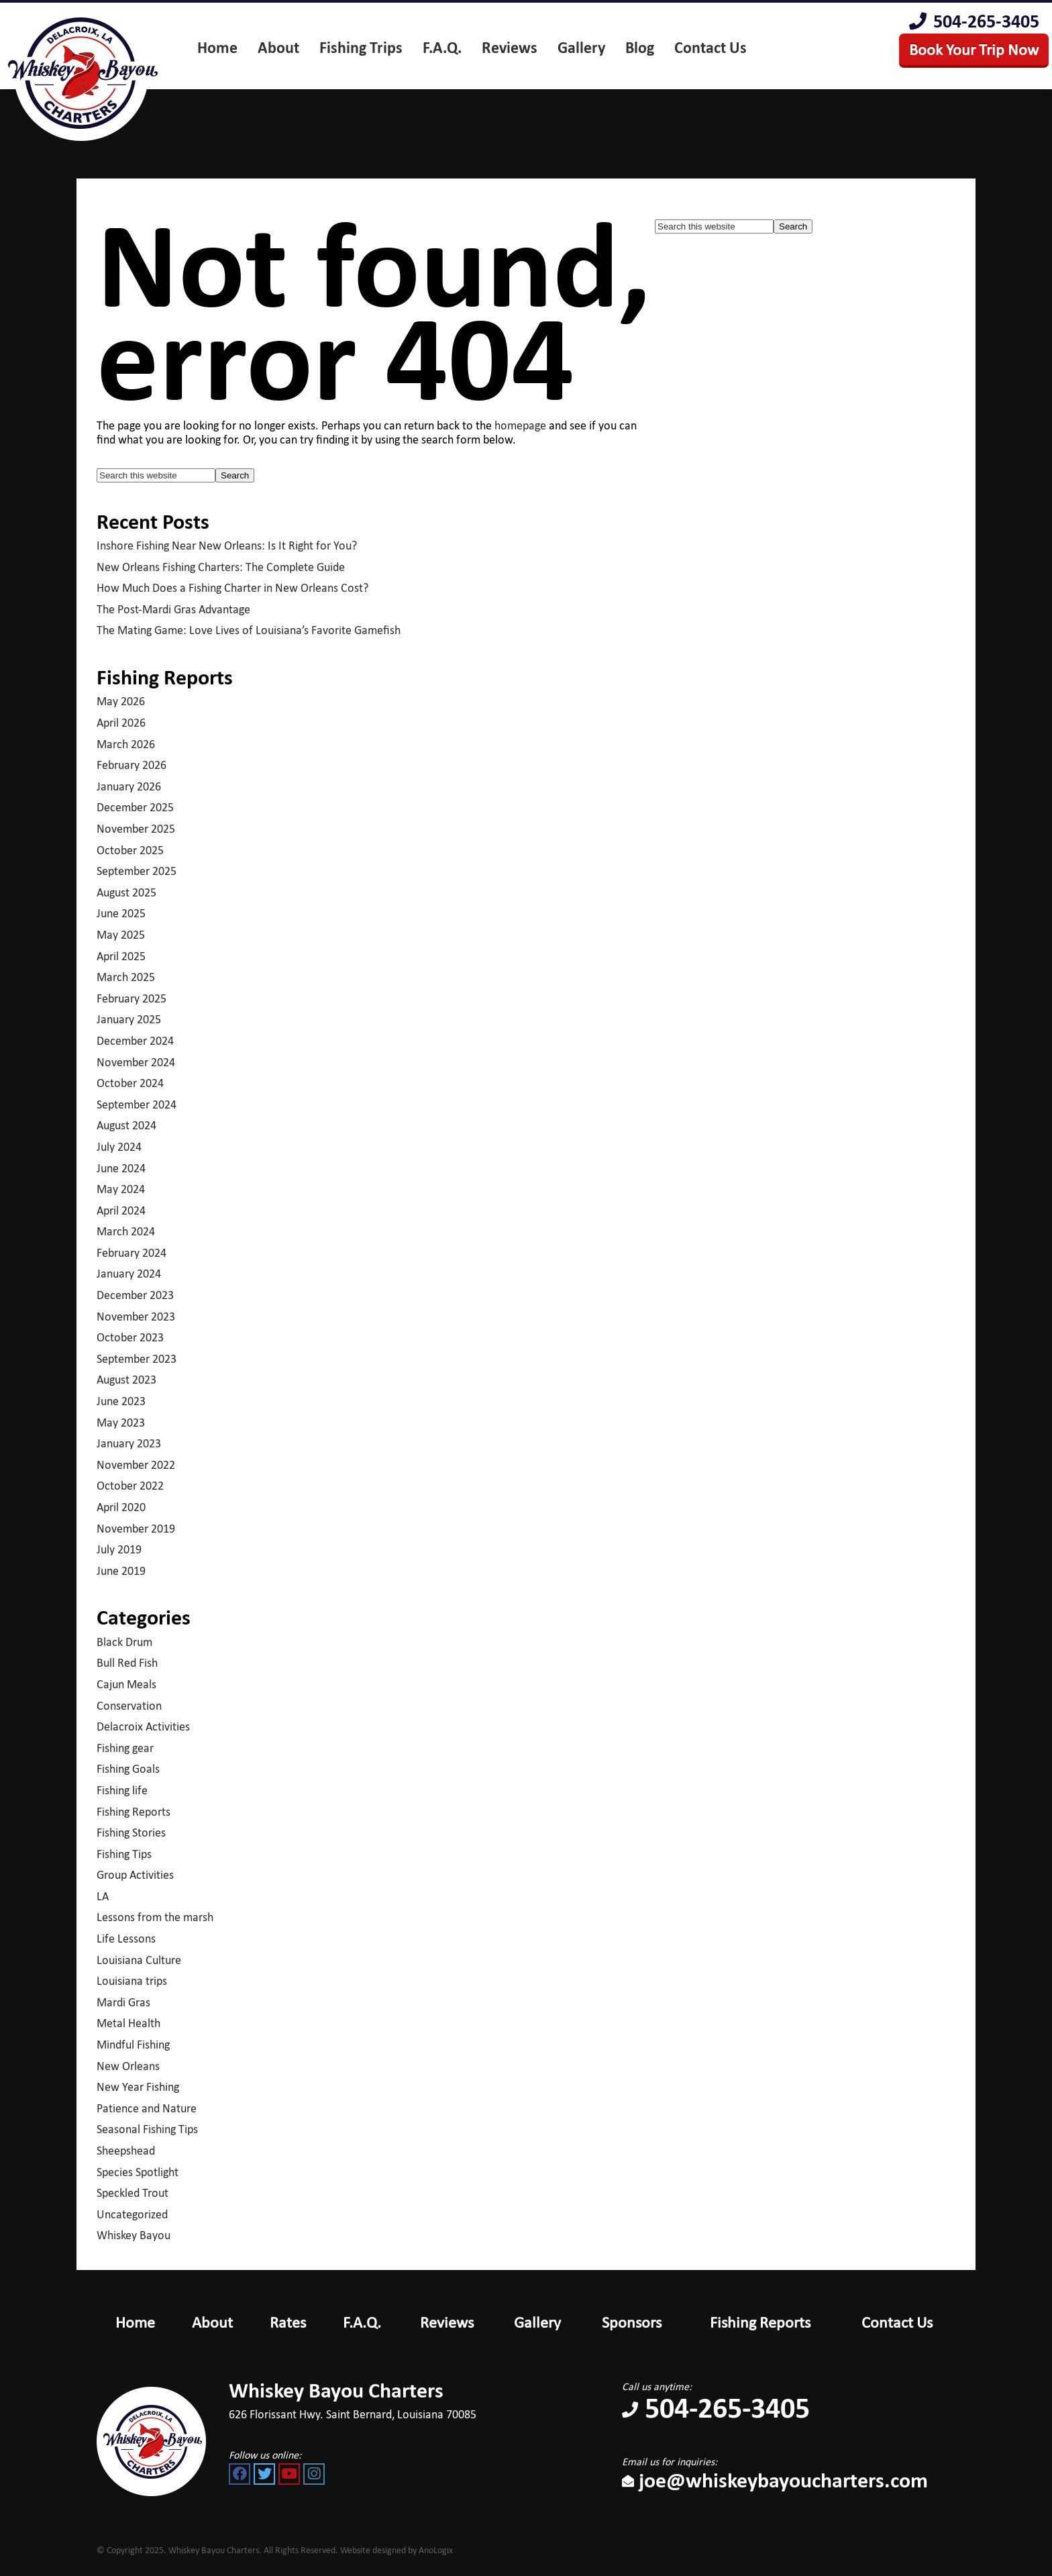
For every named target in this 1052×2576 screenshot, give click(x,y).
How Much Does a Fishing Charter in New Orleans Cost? (232, 588)
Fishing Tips (124, 1854)
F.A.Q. (362, 2322)
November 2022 (136, 1465)
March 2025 (126, 977)
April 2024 (121, 1210)
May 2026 (121, 701)
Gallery (537, 2322)
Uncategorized (132, 2214)
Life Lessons (126, 1938)
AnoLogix (436, 2550)
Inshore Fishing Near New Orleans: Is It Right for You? (227, 545)
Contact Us (897, 2322)
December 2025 (135, 807)
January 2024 (129, 1274)
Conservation (129, 1706)
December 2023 (135, 1295)
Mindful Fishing (133, 2045)
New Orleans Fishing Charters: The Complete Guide (221, 567)
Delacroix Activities (143, 1726)
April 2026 (121, 723)
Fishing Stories (131, 1832)
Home (135, 2322)
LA (103, 1896)
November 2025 (136, 829)
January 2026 (129, 786)
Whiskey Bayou (133, 2235)
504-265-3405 (974, 21)
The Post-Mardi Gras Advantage (173, 609)
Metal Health (128, 2023)
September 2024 (136, 1104)
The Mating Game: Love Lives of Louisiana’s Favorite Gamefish (249, 630)
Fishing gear (125, 1748)
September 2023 (136, 1359)
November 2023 (136, 1316)
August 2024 (126, 1125)
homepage (520, 425)
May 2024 (121, 1189)
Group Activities (135, 1875)
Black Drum (124, 1642)
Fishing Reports (133, 1812)
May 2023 (121, 1422)
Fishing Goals (128, 1769)
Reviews (447, 2322)
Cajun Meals (126, 1684)
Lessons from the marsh (155, 1917)
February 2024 (131, 1253)
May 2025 (121, 935)
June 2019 (121, 1571)
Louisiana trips (132, 1981)
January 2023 (129, 1443)
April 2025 (121, 956)
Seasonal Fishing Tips (147, 2129)
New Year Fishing (138, 2087)
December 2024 (135, 1041)
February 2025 (131, 998)
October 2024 (130, 1083)
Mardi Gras (123, 2002)
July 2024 (119, 1147)
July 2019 (119, 1549)
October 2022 (130, 1486)
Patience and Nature (147, 2108)
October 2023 (130, 1337)
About (212, 2322)
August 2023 (126, 1380)
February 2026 (131, 765)
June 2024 (121, 1168)
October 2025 (130, 850)
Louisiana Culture (139, 1960)
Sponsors (632, 2322)
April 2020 (121, 1507)
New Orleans (128, 2066)
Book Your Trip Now (974, 49)
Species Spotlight (137, 2172)
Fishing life (122, 1790)
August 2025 (126, 892)
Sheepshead (126, 2151)
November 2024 (136, 1062)
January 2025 (129, 1019)
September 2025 (136, 871)
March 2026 (126, 744)
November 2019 (136, 1529)
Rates (288, 2322)
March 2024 (126, 1231)
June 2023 (121, 1401)
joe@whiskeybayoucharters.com (775, 2480)
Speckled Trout (132, 2193)
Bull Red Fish (127, 1663)
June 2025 (121, 913)
